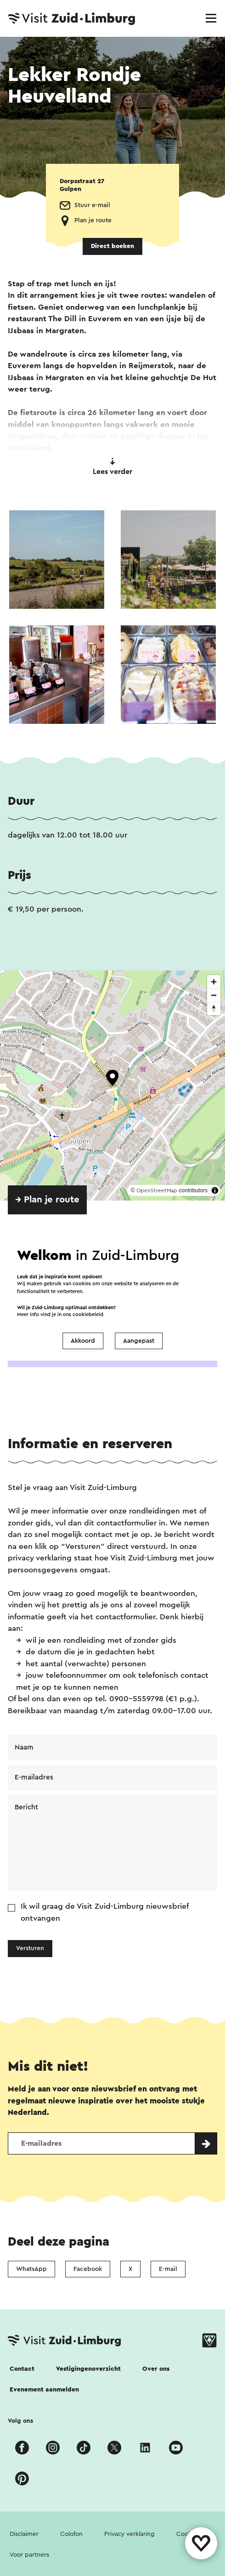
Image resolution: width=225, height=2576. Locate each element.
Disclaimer (24, 2534)
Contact (22, 2369)
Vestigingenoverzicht (88, 2369)
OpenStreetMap (156, 1190)
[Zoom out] (213, 995)
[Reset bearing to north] (213, 1008)
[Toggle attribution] (214, 1190)
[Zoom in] (213, 981)
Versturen (30, 1948)
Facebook (87, 2269)
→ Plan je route (47, 1199)
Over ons (155, 2369)
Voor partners (29, 2555)
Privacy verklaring (129, 2534)
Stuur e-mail (92, 205)
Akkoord (83, 1341)
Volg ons (20, 2421)
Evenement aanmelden (44, 2389)
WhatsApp (31, 2269)
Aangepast (138, 1341)
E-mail (168, 2269)
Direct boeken (112, 246)
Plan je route (93, 220)
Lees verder (112, 466)
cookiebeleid (88, 1314)
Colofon (71, 2534)
